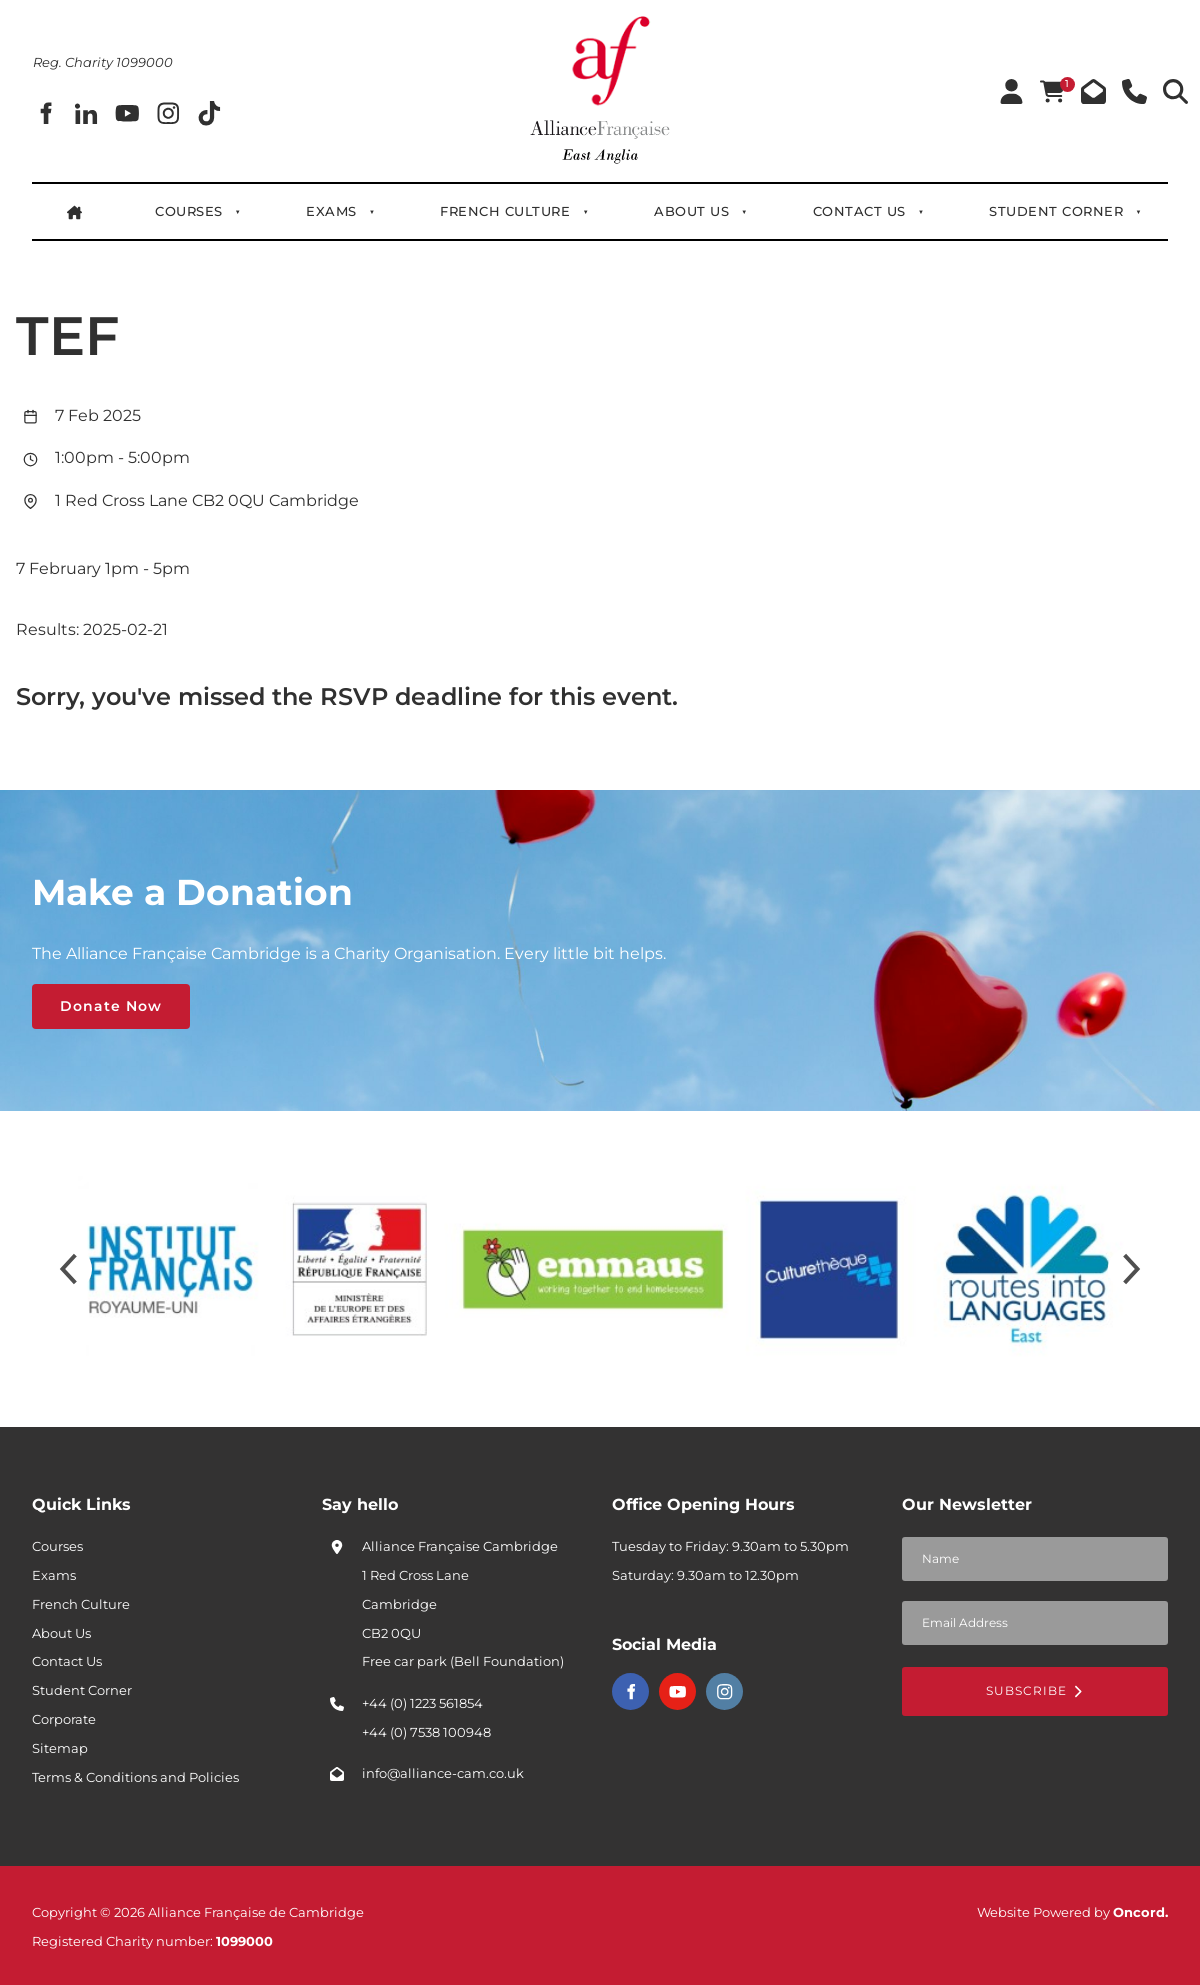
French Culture (505, 211)
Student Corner (1056, 211)
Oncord (1139, 1912)
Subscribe (1035, 1690)
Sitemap (60, 1748)
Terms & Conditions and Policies (135, 1777)
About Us (691, 211)
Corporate (64, 1719)
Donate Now (83, 998)
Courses (189, 211)
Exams (331, 211)
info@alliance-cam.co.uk (443, 1773)
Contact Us (859, 211)
